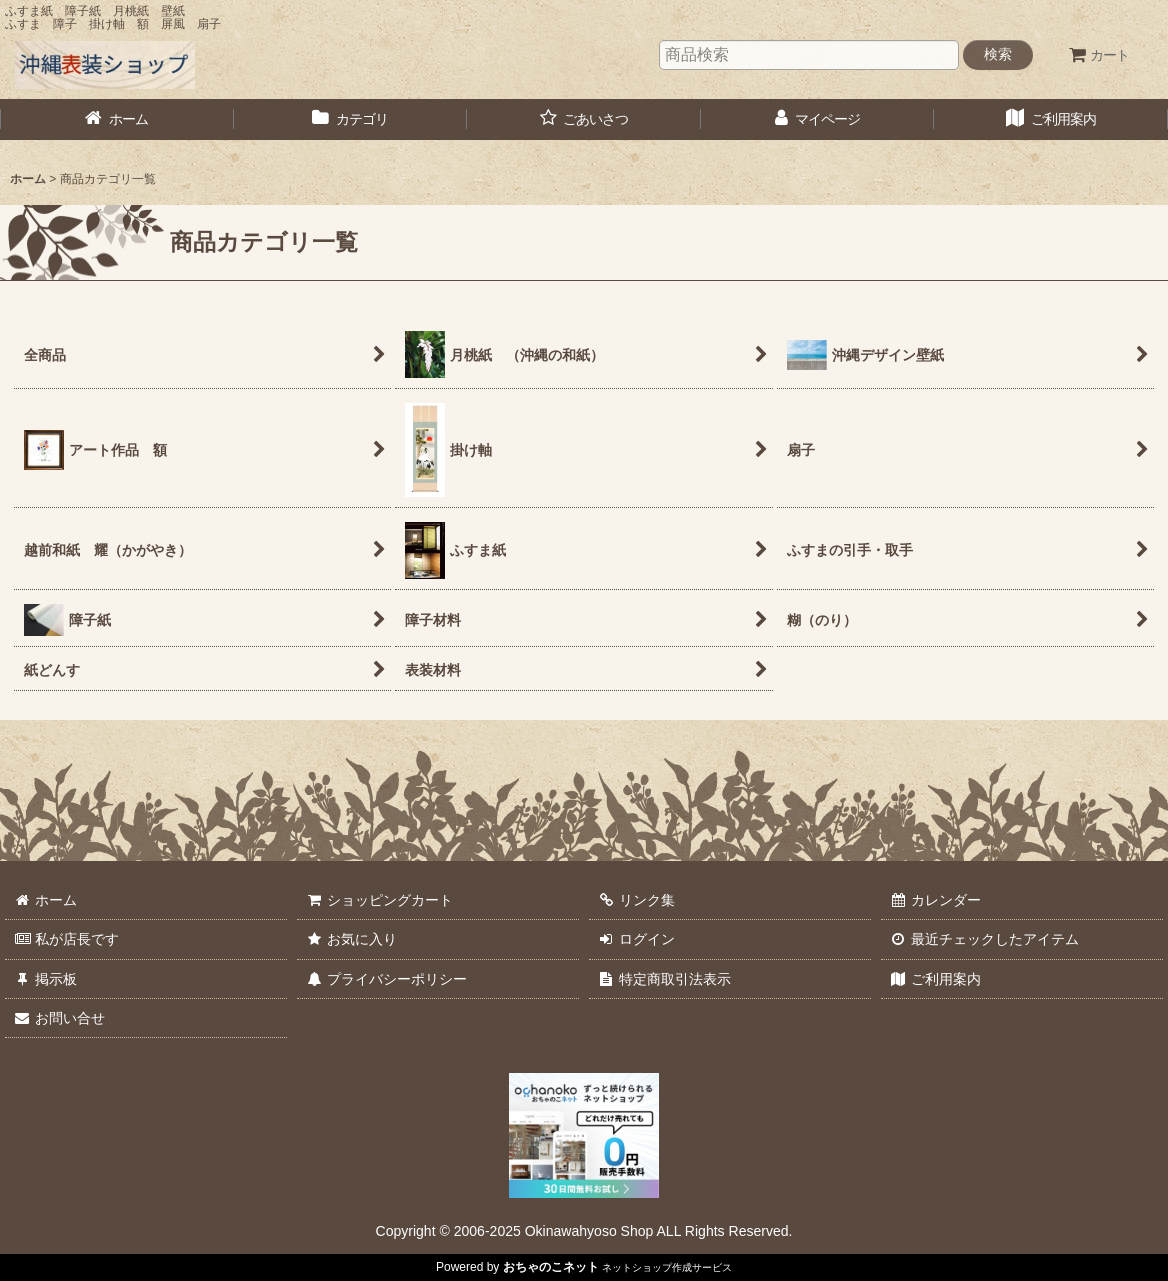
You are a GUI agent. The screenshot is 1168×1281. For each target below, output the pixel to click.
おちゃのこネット (551, 1267)
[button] (584, 119)
